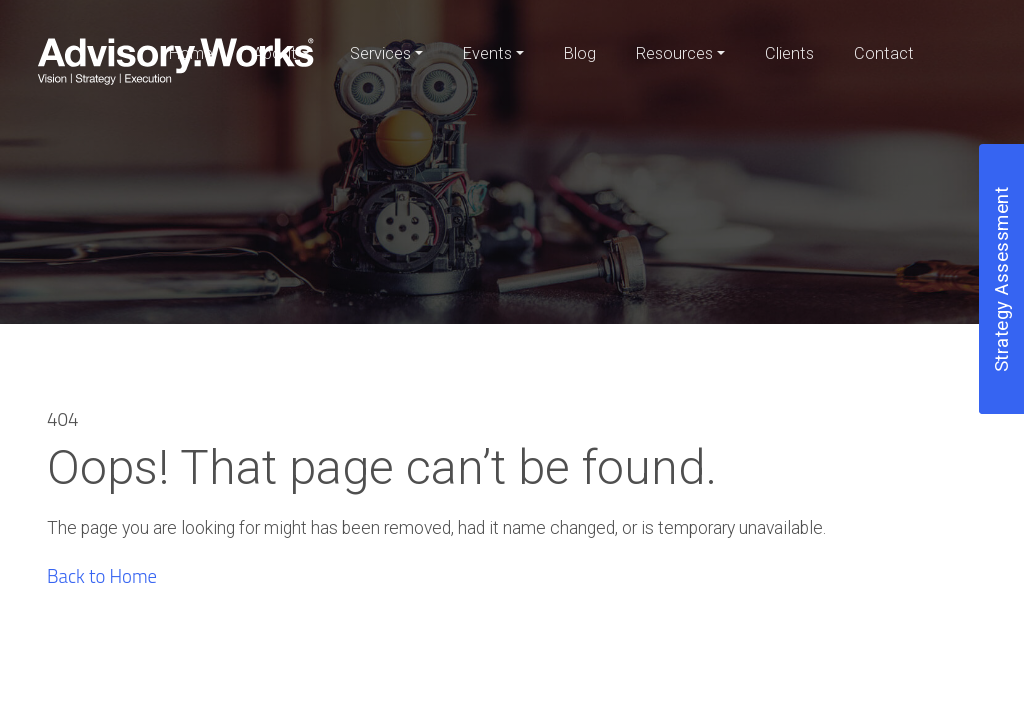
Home (191, 53)
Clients (789, 53)
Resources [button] (674, 53)
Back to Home (102, 576)
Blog (580, 53)
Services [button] (380, 53)
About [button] (275, 53)
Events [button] (487, 53)
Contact (884, 53)
